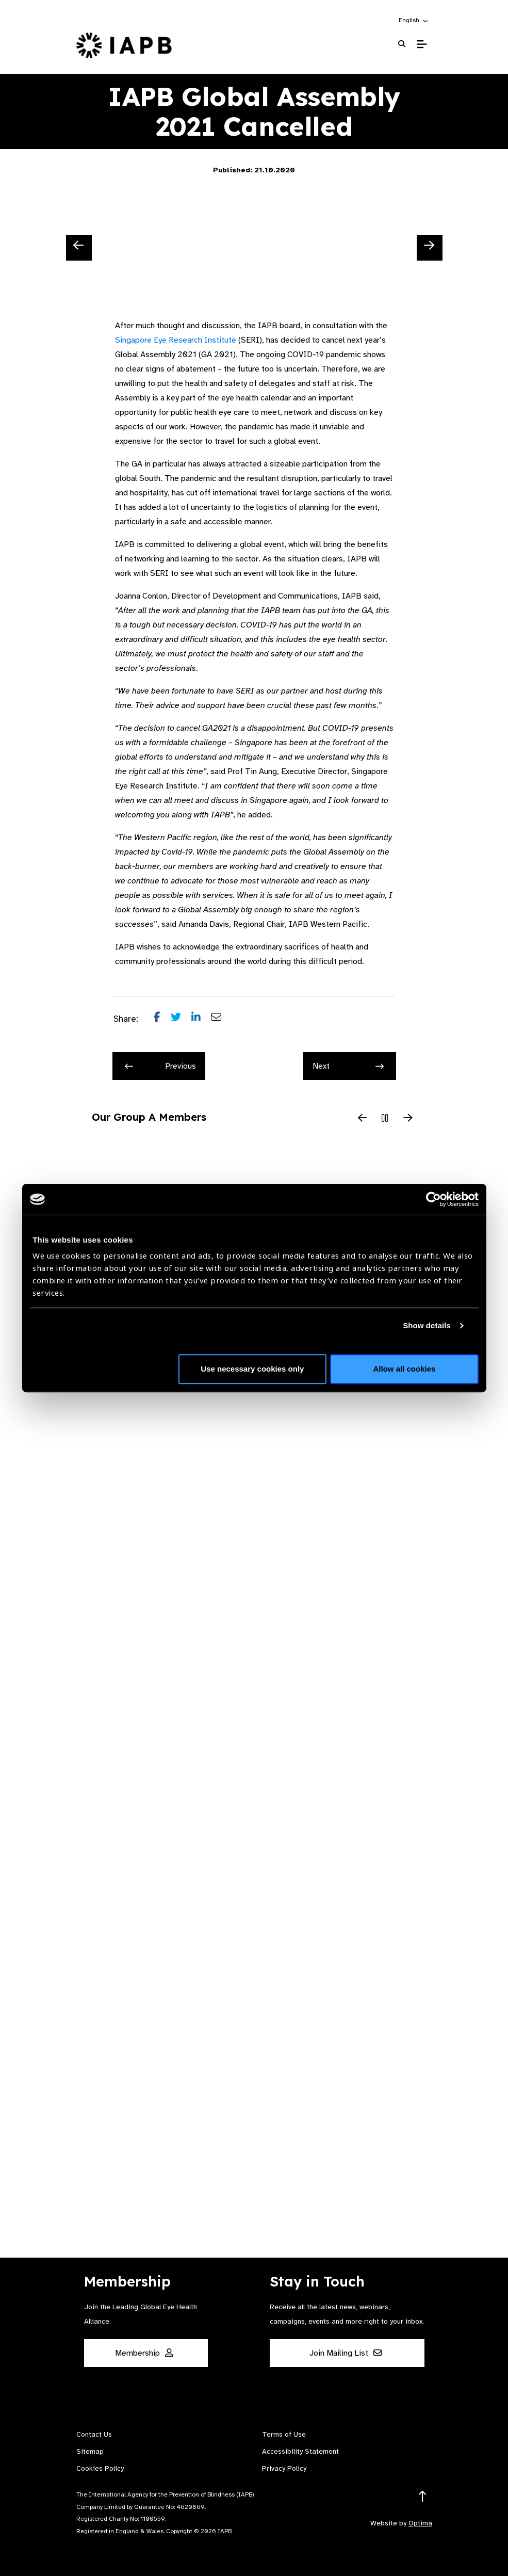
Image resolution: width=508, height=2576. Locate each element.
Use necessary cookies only (252, 1368)
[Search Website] (401, 44)
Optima (420, 2523)
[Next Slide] (430, 248)
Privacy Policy (284, 2468)
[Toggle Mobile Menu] (422, 44)
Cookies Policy (100, 2468)
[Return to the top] (422, 2496)
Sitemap (90, 2451)
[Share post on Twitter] (181, 1019)
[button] (414, 20)
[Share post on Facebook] (162, 1019)
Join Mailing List (345, 2353)
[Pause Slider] (385, 1118)
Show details (427, 1325)
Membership (144, 2353)
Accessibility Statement (300, 2451)
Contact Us (94, 2434)
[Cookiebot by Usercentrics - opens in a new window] (433, 1199)
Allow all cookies (404, 1368)
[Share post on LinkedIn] (201, 1019)
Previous (160, 1066)
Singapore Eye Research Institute (175, 340)
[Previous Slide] (79, 248)
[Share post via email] (221, 1019)
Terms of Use (284, 2434)
